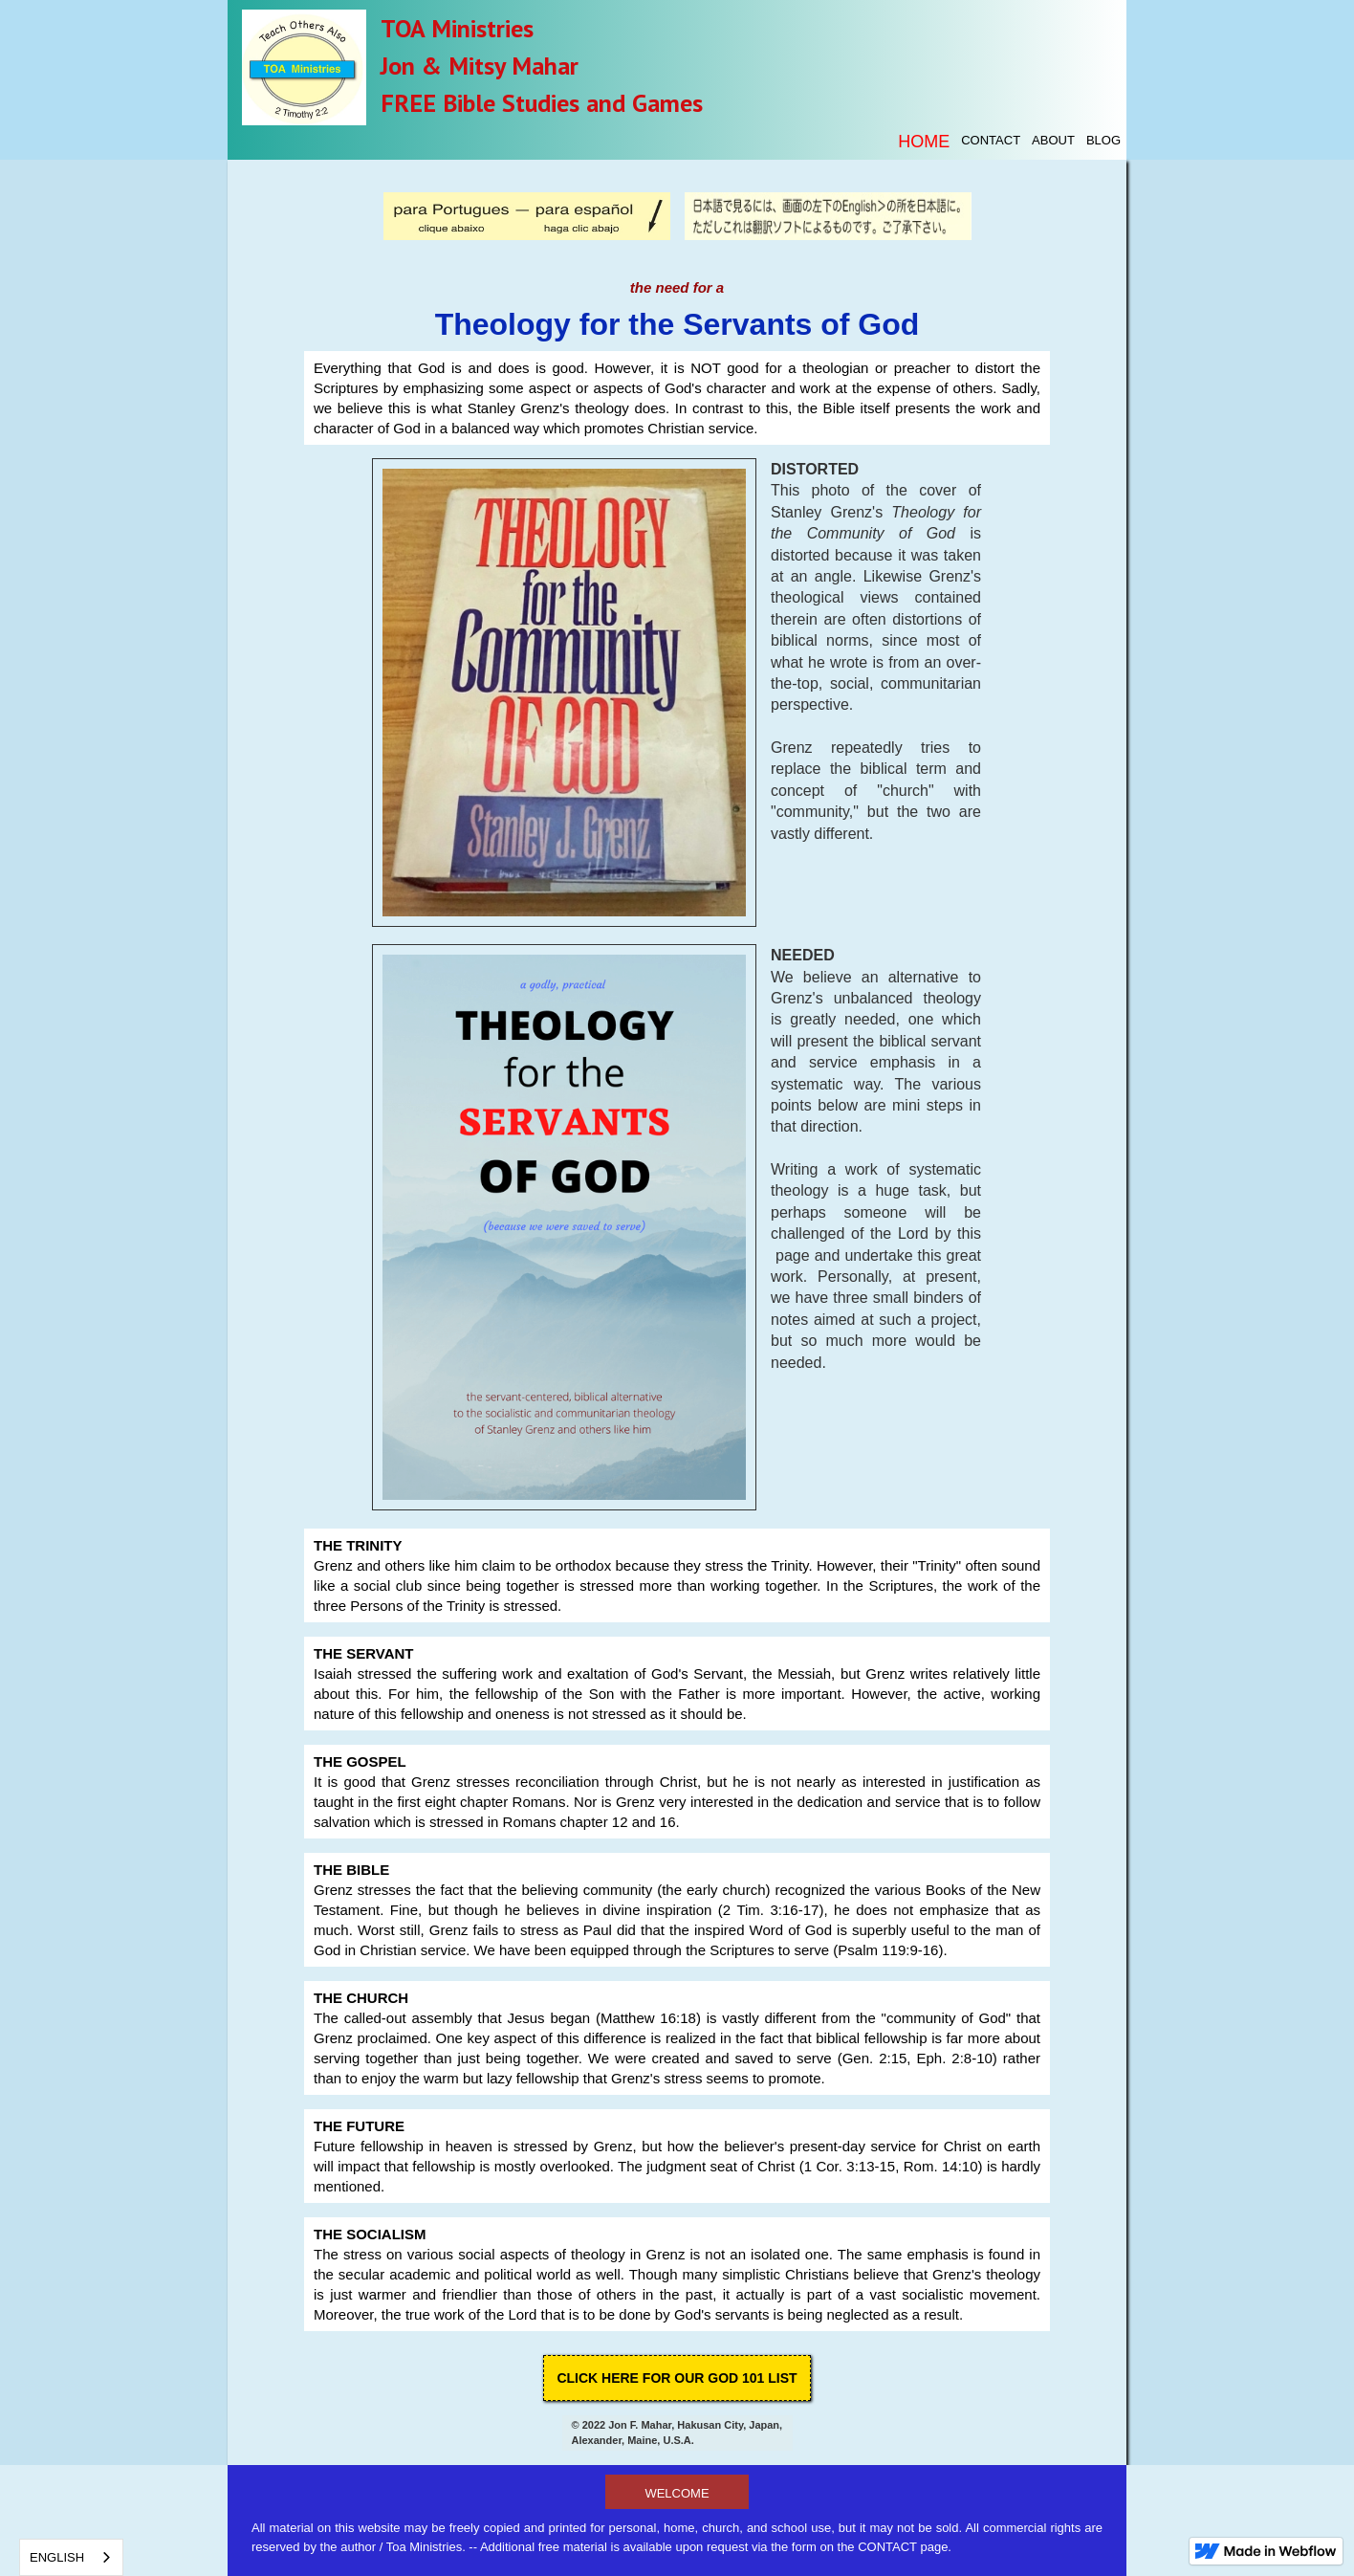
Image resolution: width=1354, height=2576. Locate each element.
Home (924, 141)
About (1053, 140)
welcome (676, 2493)
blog (1103, 140)
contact (990, 140)
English (57, 2557)
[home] (304, 65)
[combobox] (71, 2557)
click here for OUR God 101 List (677, 2378)
